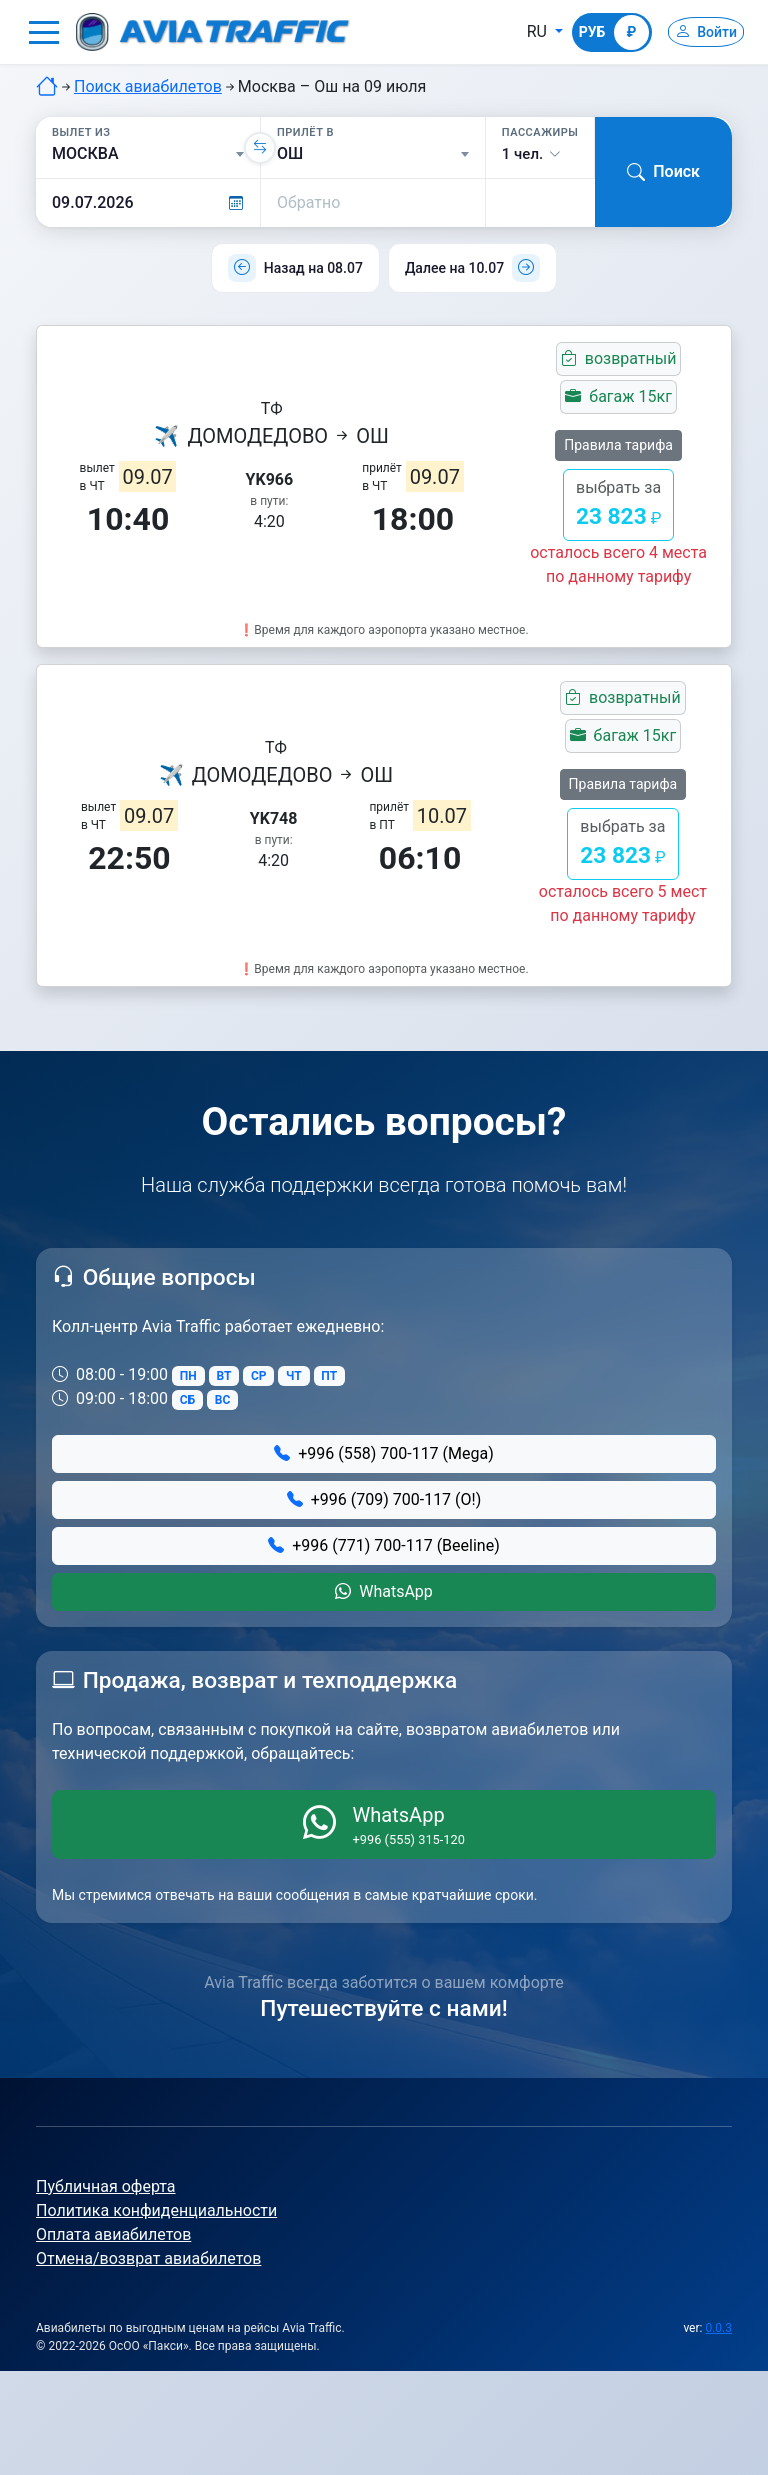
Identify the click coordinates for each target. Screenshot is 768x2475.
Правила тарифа (618, 445)
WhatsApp (384, 1591)
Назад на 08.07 (313, 268)
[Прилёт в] (373, 154)
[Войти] (696, 32)
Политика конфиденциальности (156, 2210)
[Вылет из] (148, 154)
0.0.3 (718, 2328)
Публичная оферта (106, 2186)
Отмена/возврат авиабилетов (148, 2258)
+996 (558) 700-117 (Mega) (384, 1453)
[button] (44, 32)
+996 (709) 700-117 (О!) (384, 1499)
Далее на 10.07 (454, 268)
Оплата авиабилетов (113, 2234)
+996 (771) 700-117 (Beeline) (383, 1545)
